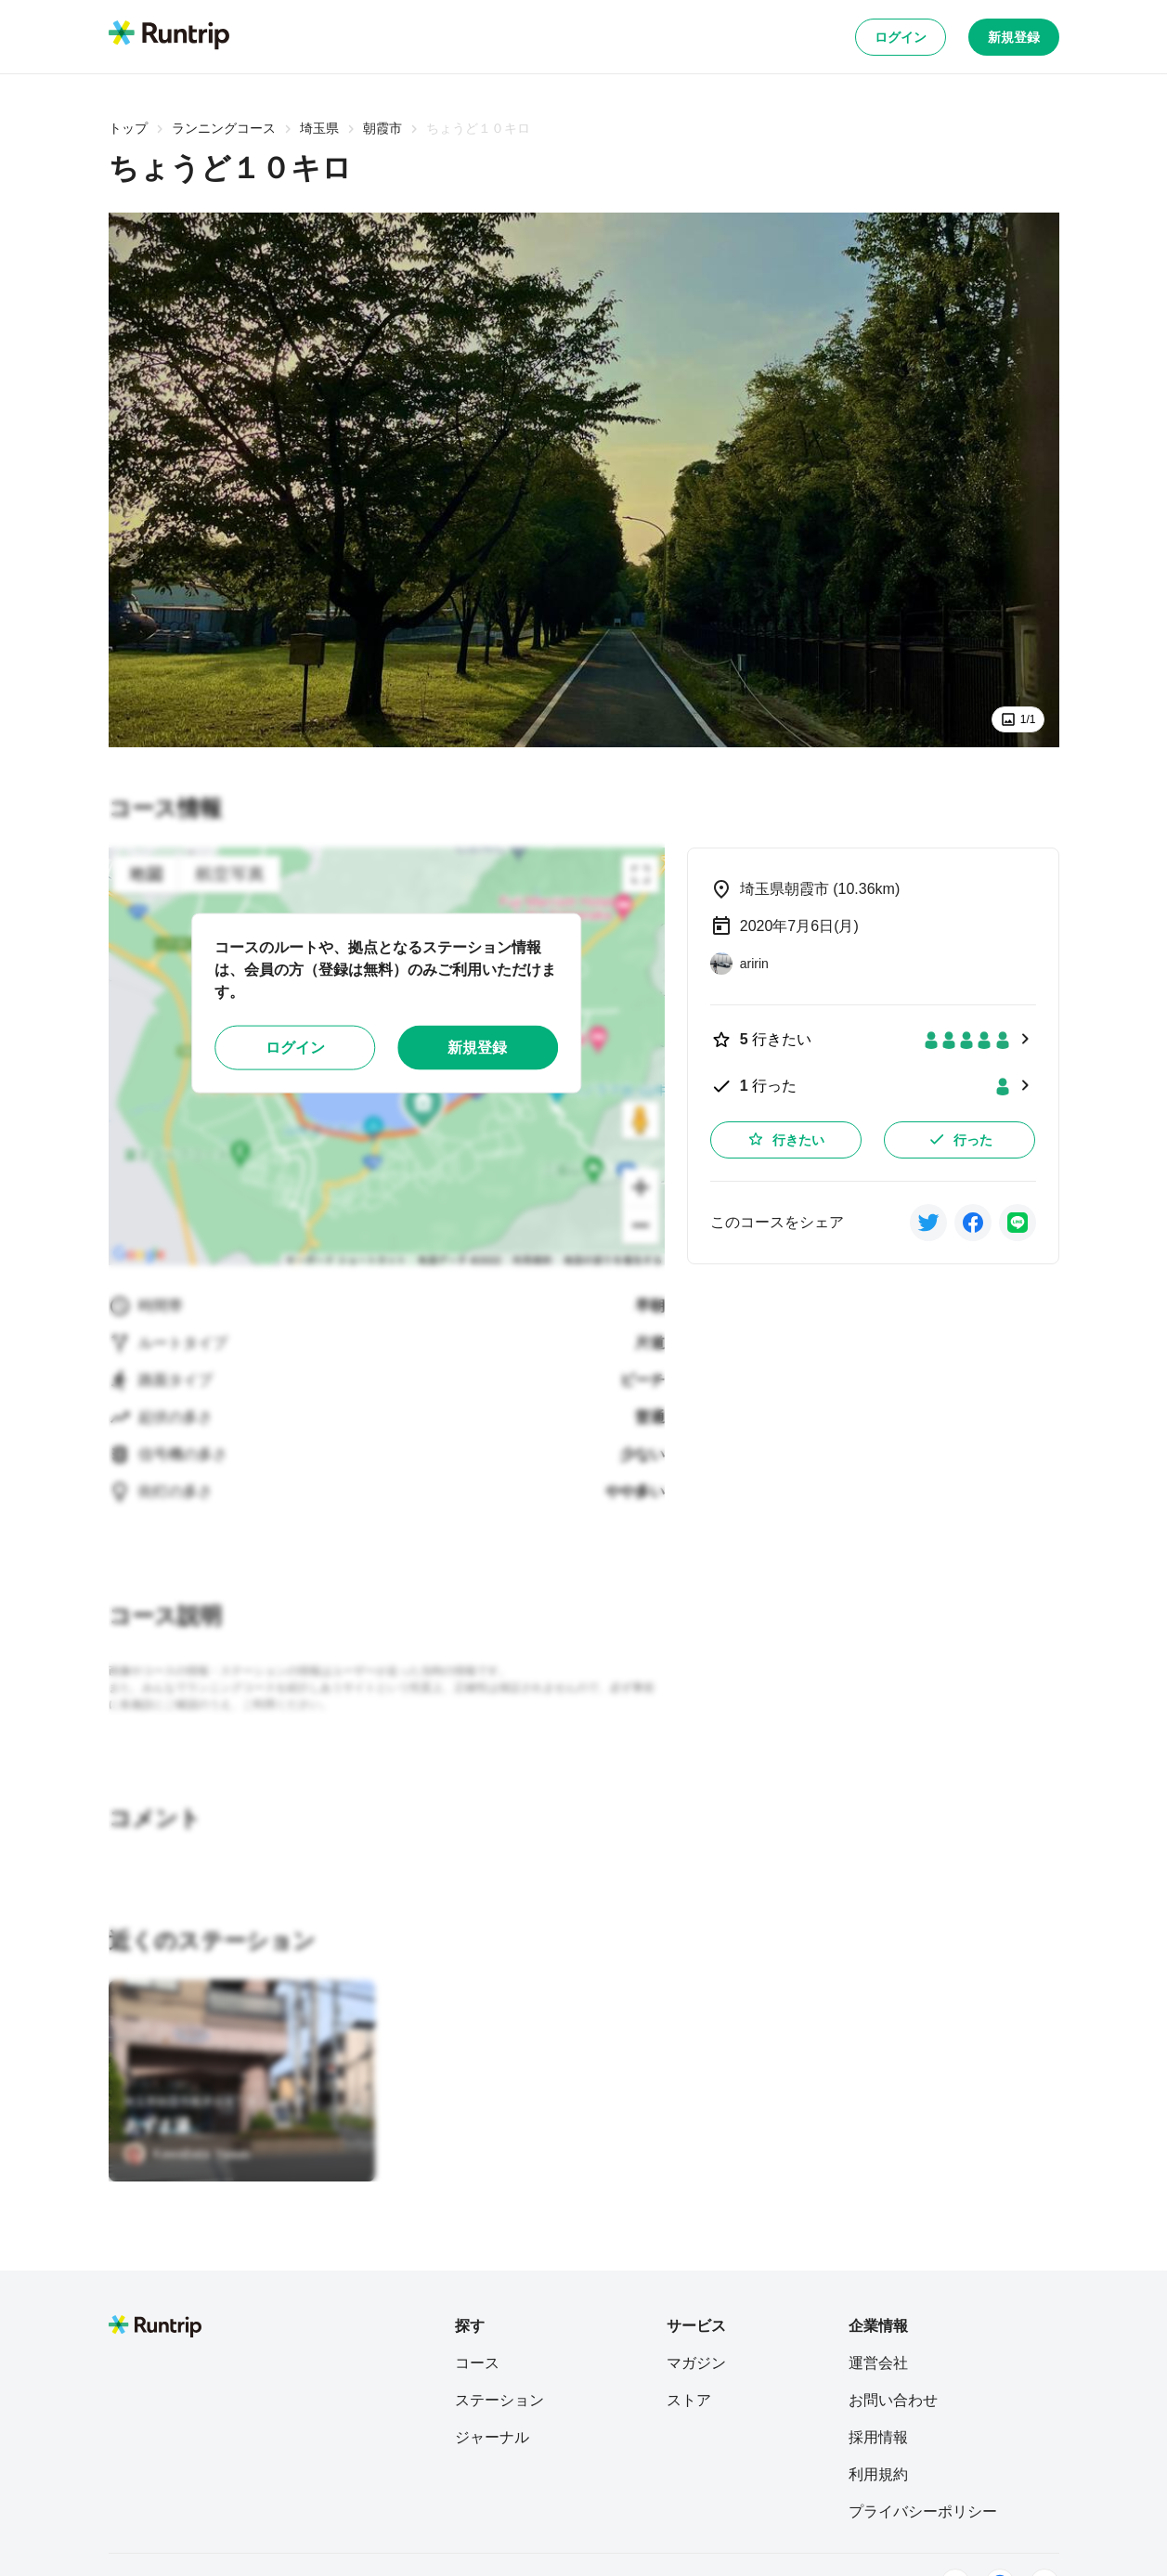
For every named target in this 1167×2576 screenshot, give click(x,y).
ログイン (901, 37)
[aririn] (739, 963)
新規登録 (1014, 37)
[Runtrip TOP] (169, 36)
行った (959, 1139)
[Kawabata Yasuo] (187, 2153)
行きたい (785, 1139)
